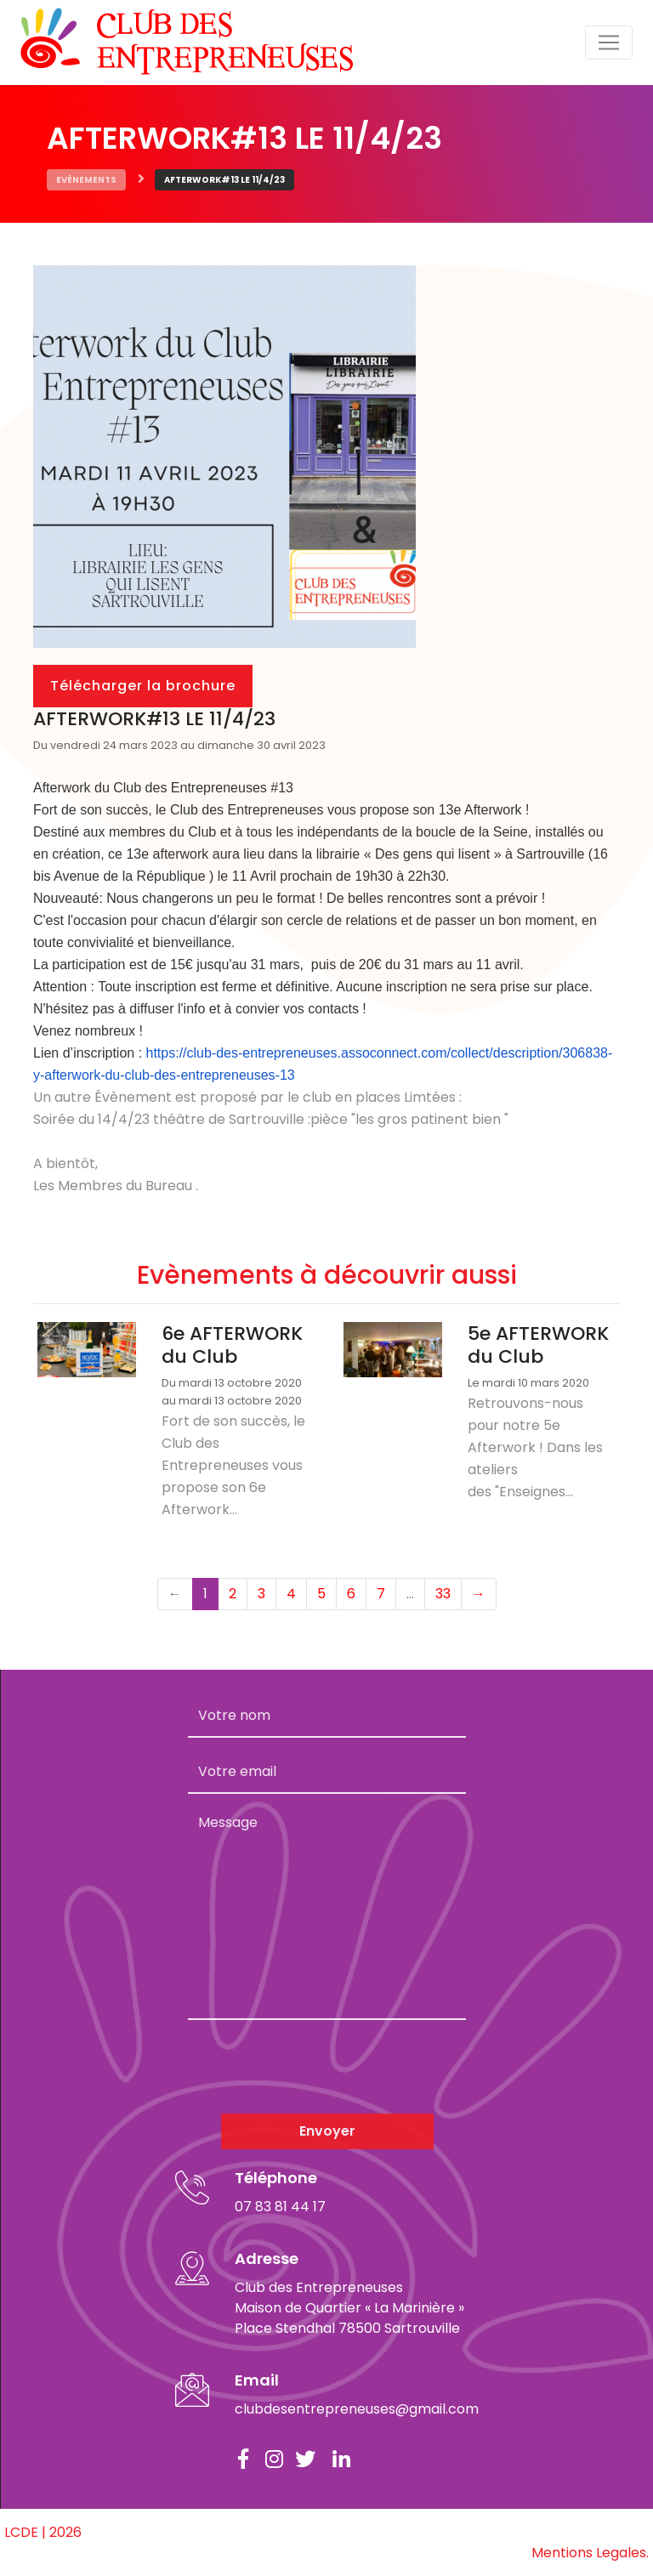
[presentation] (317, 2067)
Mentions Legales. (590, 2552)
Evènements (86, 179)
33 (443, 1593)
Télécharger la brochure (143, 685)
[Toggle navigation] (609, 43)
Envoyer (327, 2131)
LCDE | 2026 (43, 2532)
